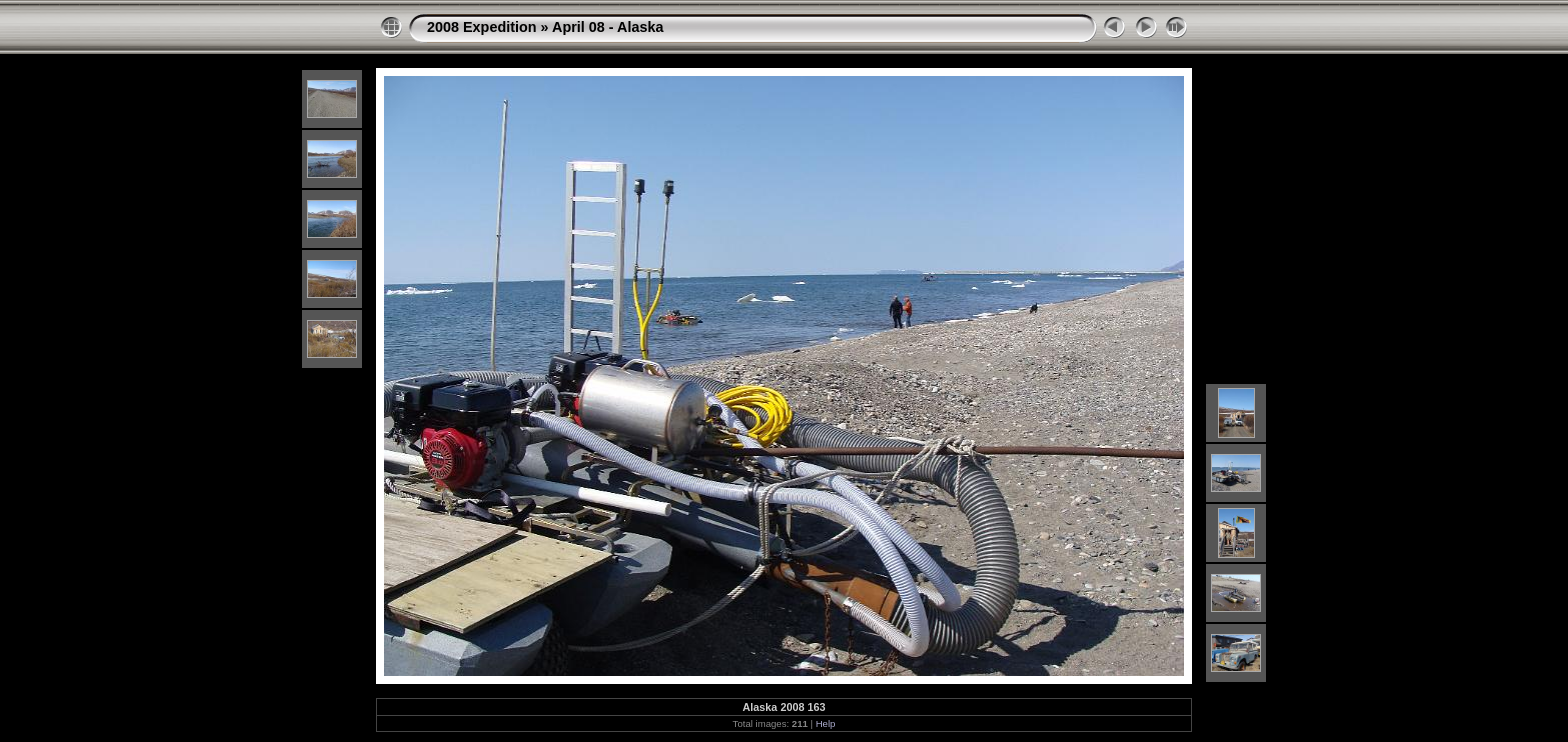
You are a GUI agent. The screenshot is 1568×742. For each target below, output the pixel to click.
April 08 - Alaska (607, 27)
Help (826, 723)
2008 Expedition (482, 27)
